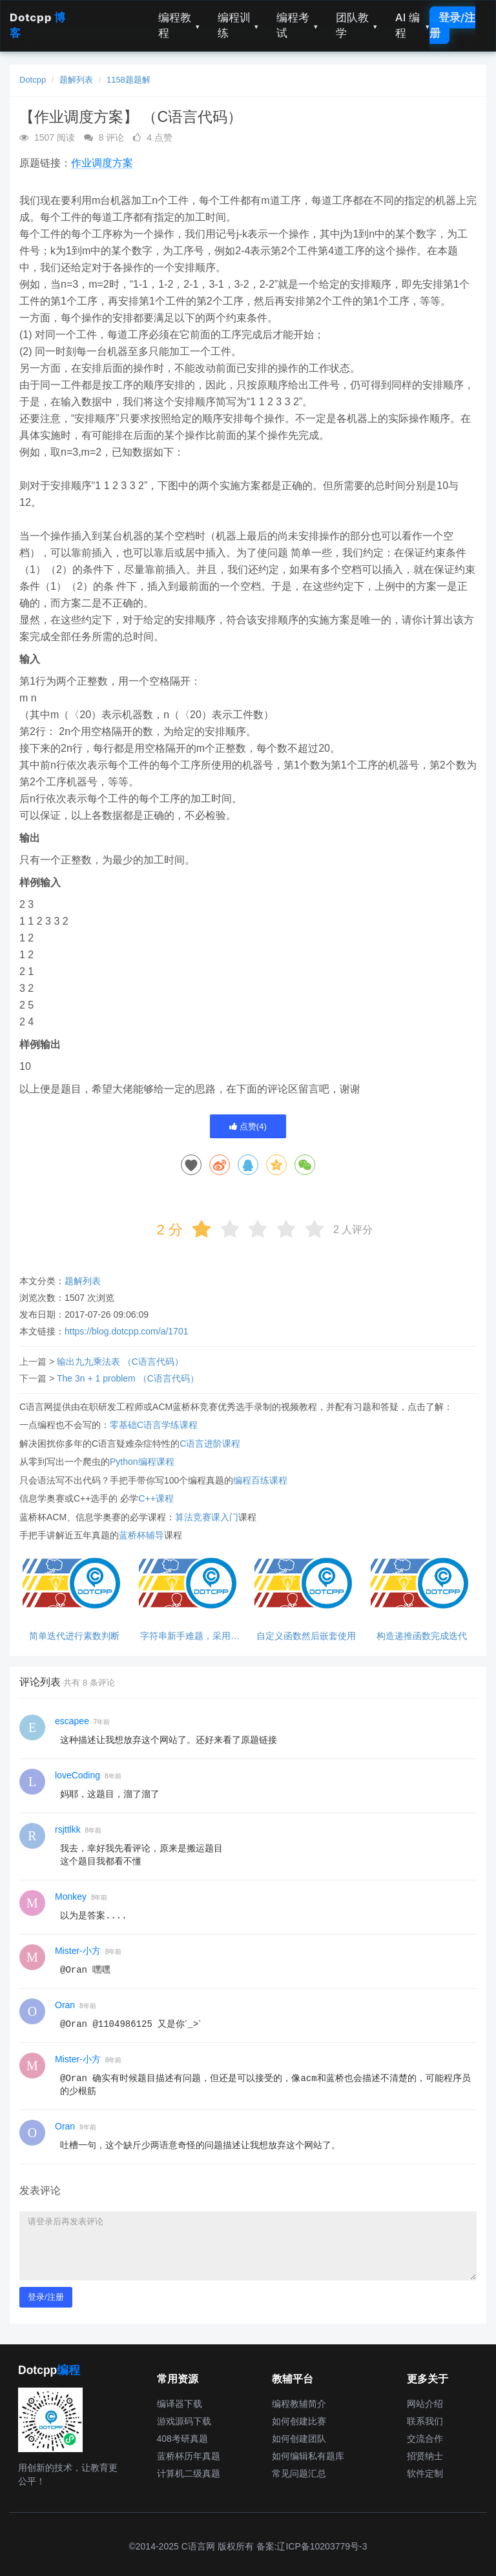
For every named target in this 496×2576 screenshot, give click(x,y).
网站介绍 (425, 2404)
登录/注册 (452, 25)
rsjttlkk (68, 1829)
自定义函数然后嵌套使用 (306, 1636)
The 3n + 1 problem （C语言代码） (128, 1378)
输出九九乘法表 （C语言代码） (120, 1361)
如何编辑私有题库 (308, 2456)
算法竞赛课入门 (206, 1517)
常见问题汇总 (299, 2473)
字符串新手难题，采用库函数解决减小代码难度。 (190, 1636)
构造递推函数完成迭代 (422, 1636)
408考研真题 (182, 2438)
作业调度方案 (102, 162)
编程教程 (179, 25)
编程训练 (238, 25)
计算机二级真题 (188, 2473)
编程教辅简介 (299, 2404)
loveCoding (77, 1775)
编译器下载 (179, 2404)
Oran (65, 2005)
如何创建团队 (299, 2438)
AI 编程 (412, 25)
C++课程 (155, 1498)
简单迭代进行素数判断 (74, 1636)
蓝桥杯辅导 (141, 1535)
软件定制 (425, 2473)
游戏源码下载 (184, 2421)
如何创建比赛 (299, 2421)
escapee (72, 1721)
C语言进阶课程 (210, 1443)
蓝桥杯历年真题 (188, 2456)
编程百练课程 (260, 1480)
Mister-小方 (78, 1951)
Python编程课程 (142, 1461)
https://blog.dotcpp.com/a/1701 (126, 1331)
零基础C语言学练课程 (154, 1425)
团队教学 (356, 25)
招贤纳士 (425, 2456)
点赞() (248, 1126)
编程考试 (297, 25)
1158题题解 (128, 80)
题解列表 (76, 80)
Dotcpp (32, 80)
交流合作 (425, 2438)
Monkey (71, 1896)
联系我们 (425, 2421)
